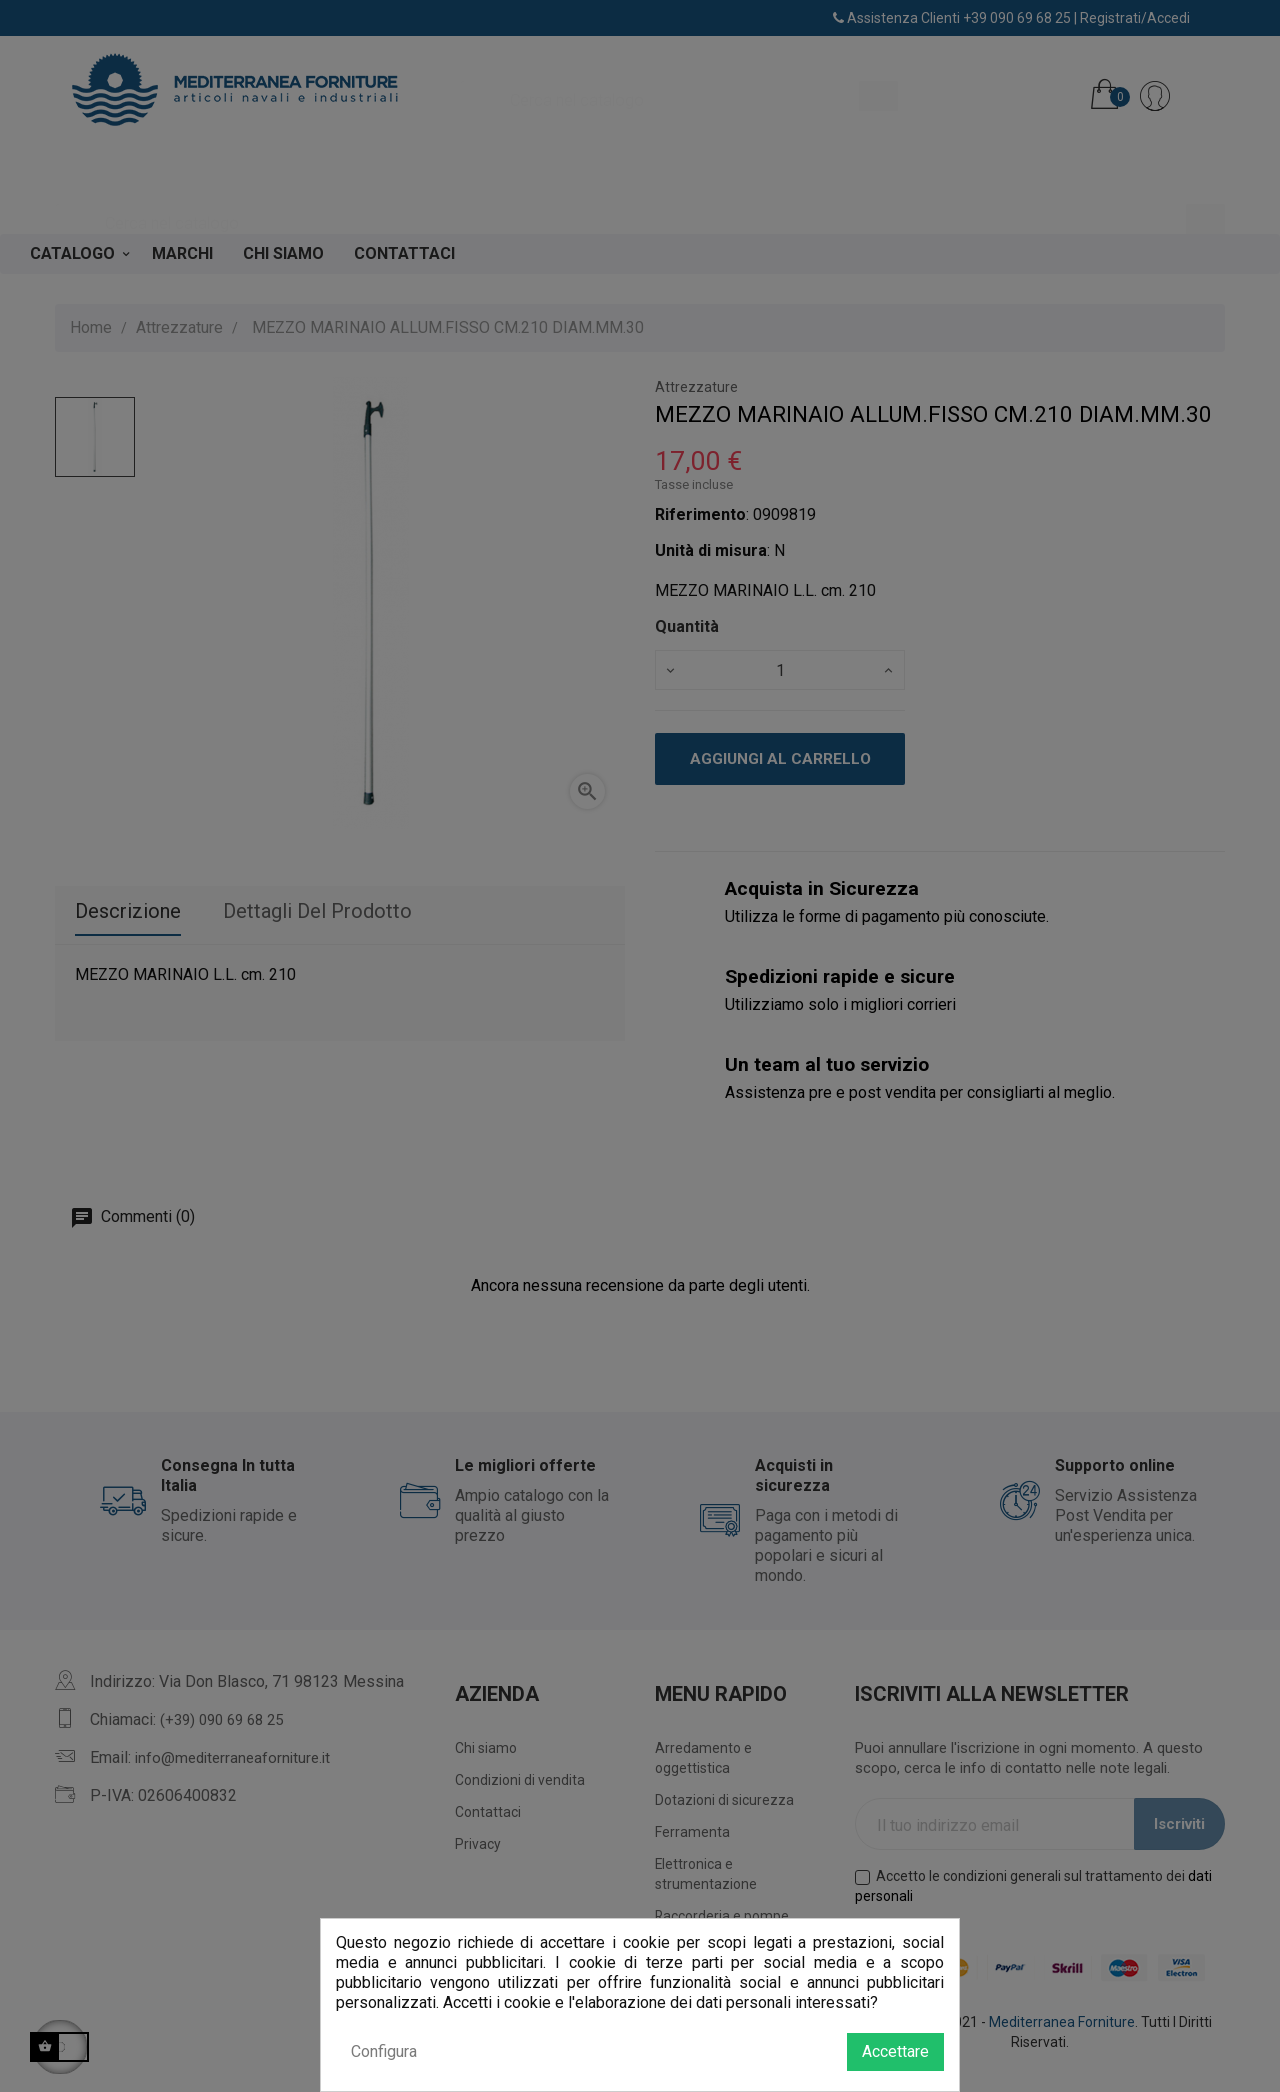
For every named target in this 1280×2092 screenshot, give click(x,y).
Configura (384, 2051)
